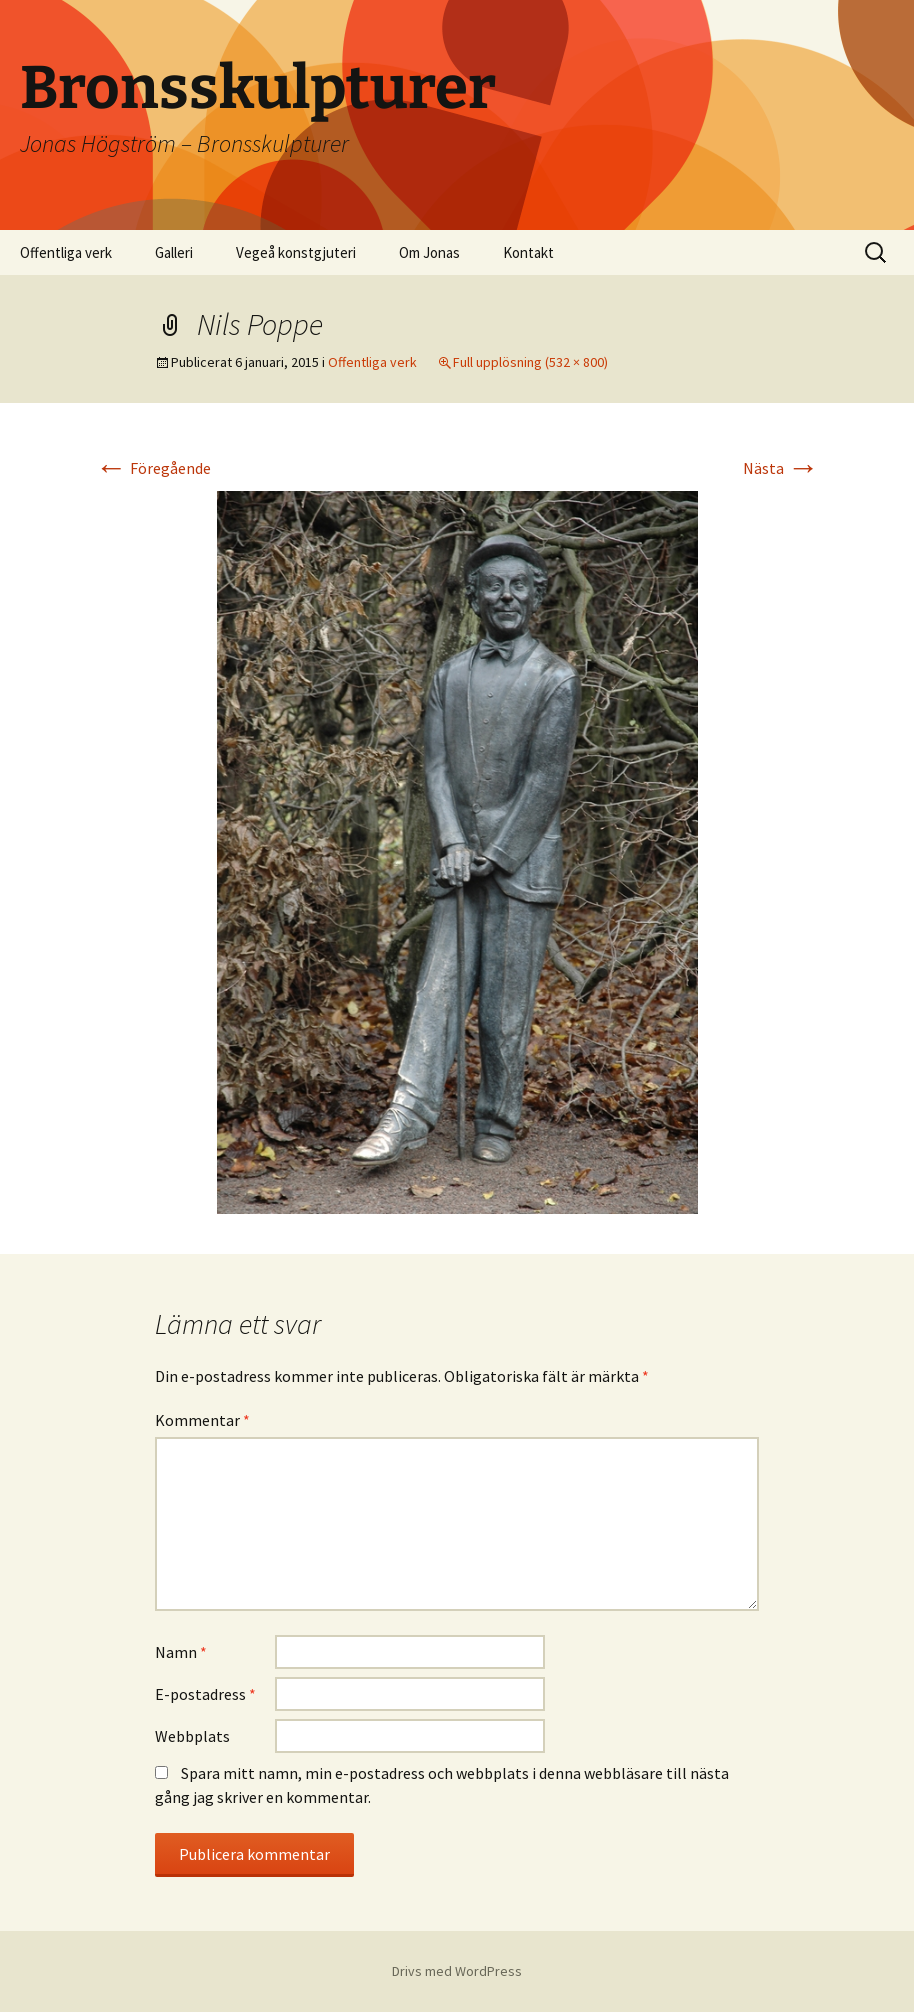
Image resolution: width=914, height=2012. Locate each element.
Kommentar (202, 1420)
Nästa (781, 468)
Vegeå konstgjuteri (296, 252)
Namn (181, 1652)
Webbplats (192, 1736)
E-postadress (205, 1694)
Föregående (153, 468)
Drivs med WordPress (457, 1971)
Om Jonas (429, 252)
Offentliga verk (66, 252)
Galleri (174, 252)
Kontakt (528, 252)
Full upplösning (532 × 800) (530, 362)
